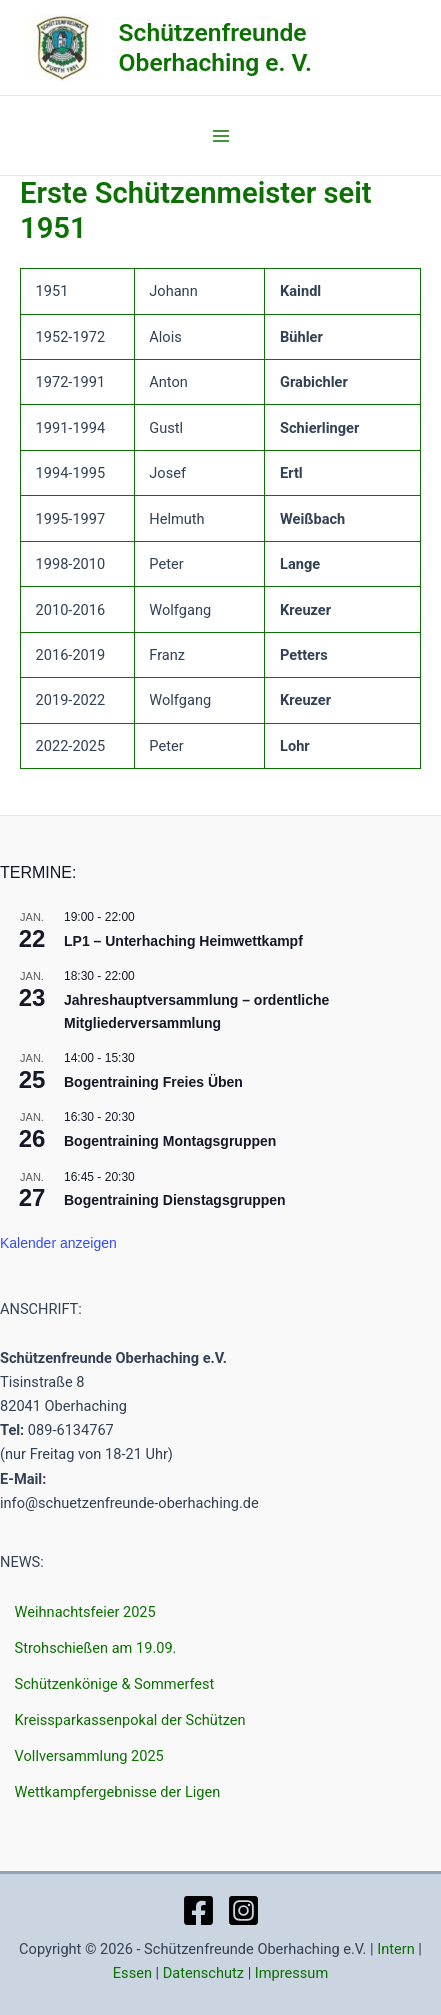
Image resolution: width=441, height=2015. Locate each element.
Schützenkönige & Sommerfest (115, 1684)
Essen (132, 1973)
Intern (396, 1949)
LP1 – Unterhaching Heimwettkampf (183, 941)
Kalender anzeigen (58, 1243)
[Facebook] (198, 1910)
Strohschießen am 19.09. (96, 1648)
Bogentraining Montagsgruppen (170, 1141)
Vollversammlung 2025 (89, 1756)
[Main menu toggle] (221, 136)
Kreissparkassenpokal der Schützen (130, 1720)
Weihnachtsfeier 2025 (85, 1612)
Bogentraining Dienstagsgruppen (175, 1200)
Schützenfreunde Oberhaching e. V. (215, 47)
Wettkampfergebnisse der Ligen (118, 1792)
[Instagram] (243, 1910)
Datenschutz (203, 1973)
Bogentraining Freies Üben (153, 1082)
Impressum (291, 1973)
